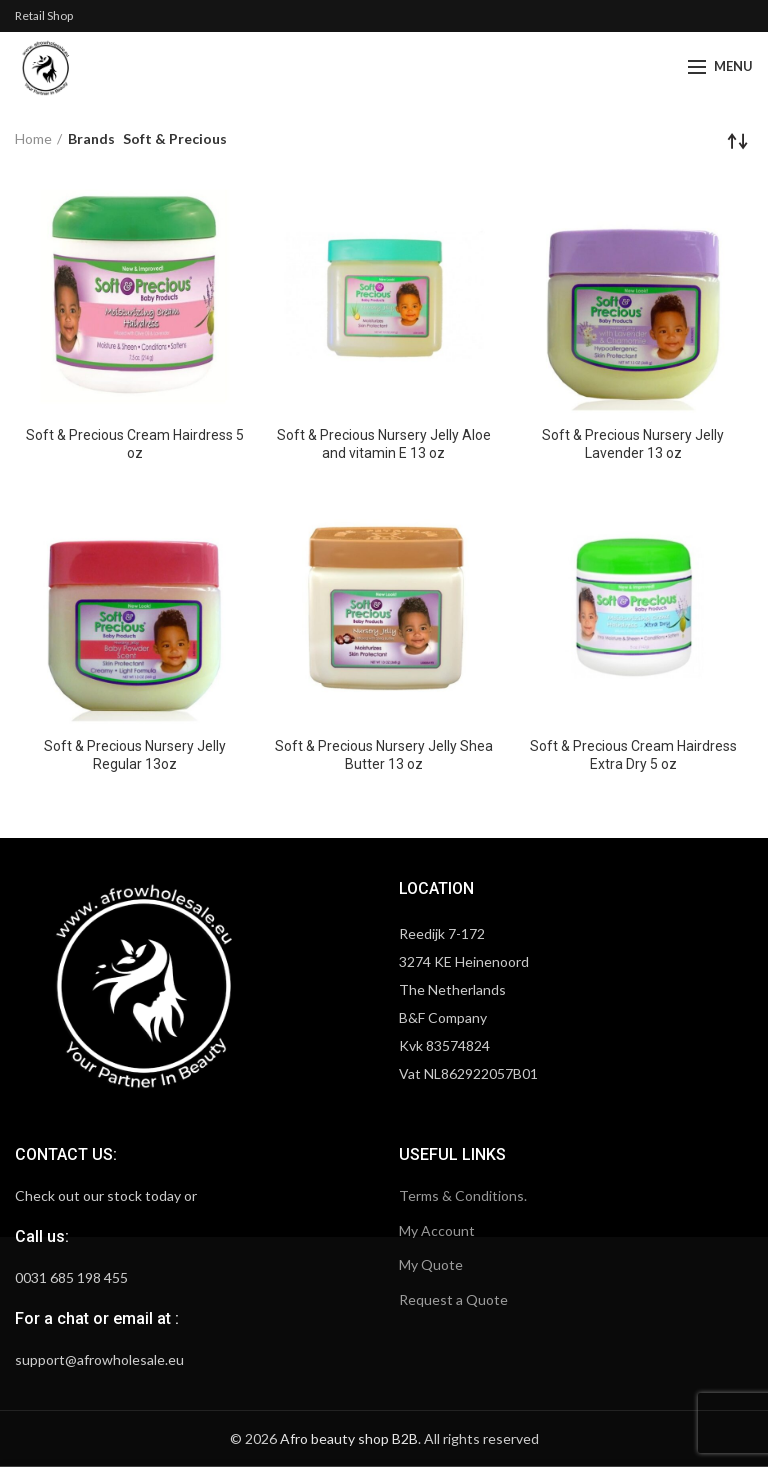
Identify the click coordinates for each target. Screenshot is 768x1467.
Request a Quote (453, 1299)
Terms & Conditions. (463, 1195)
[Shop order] (738, 141)
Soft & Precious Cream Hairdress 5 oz (135, 444)
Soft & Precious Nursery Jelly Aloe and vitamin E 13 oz (384, 444)
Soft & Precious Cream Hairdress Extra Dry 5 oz (633, 755)
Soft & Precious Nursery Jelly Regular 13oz (135, 755)
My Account (437, 1230)
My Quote (431, 1264)
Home (33, 138)
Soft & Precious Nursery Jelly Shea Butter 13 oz (384, 755)
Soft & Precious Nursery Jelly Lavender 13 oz (633, 444)
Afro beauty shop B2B (349, 1438)
